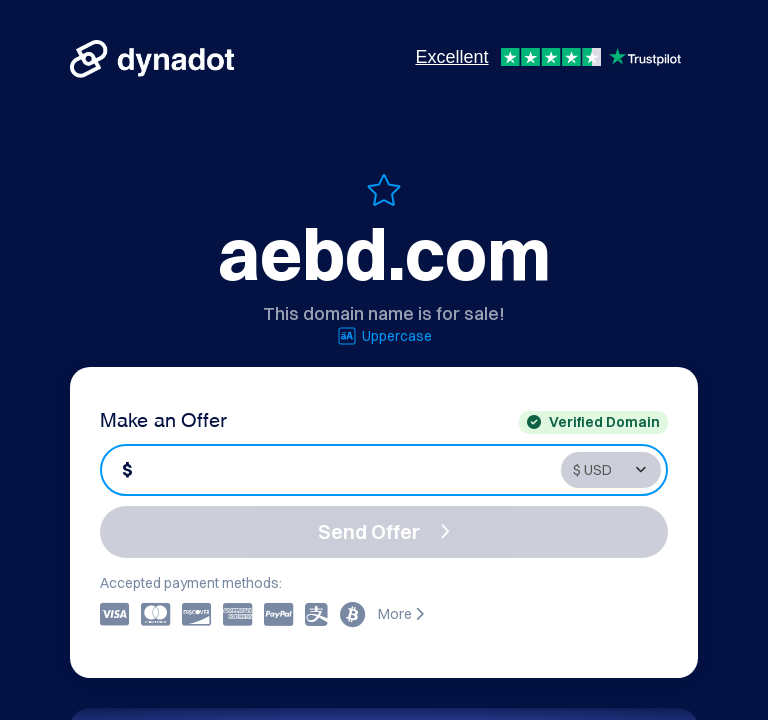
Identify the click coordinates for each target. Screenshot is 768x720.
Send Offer (384, 531)
